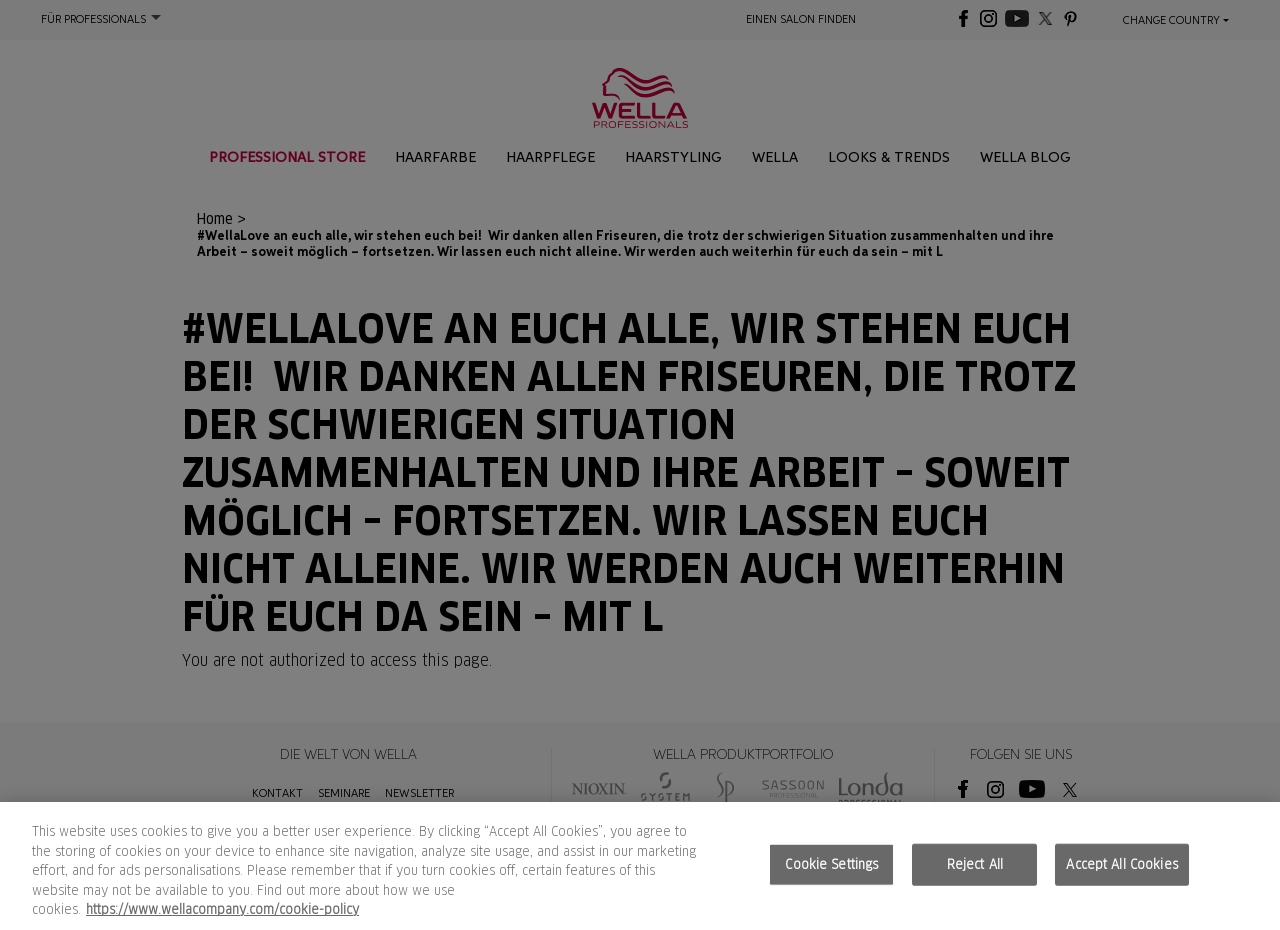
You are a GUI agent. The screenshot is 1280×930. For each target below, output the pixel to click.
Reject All (975, 864)
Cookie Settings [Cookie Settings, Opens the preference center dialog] (831, 864)
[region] (640, 866)
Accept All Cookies (1121, 864)
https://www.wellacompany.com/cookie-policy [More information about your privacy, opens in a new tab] (222, 909)
